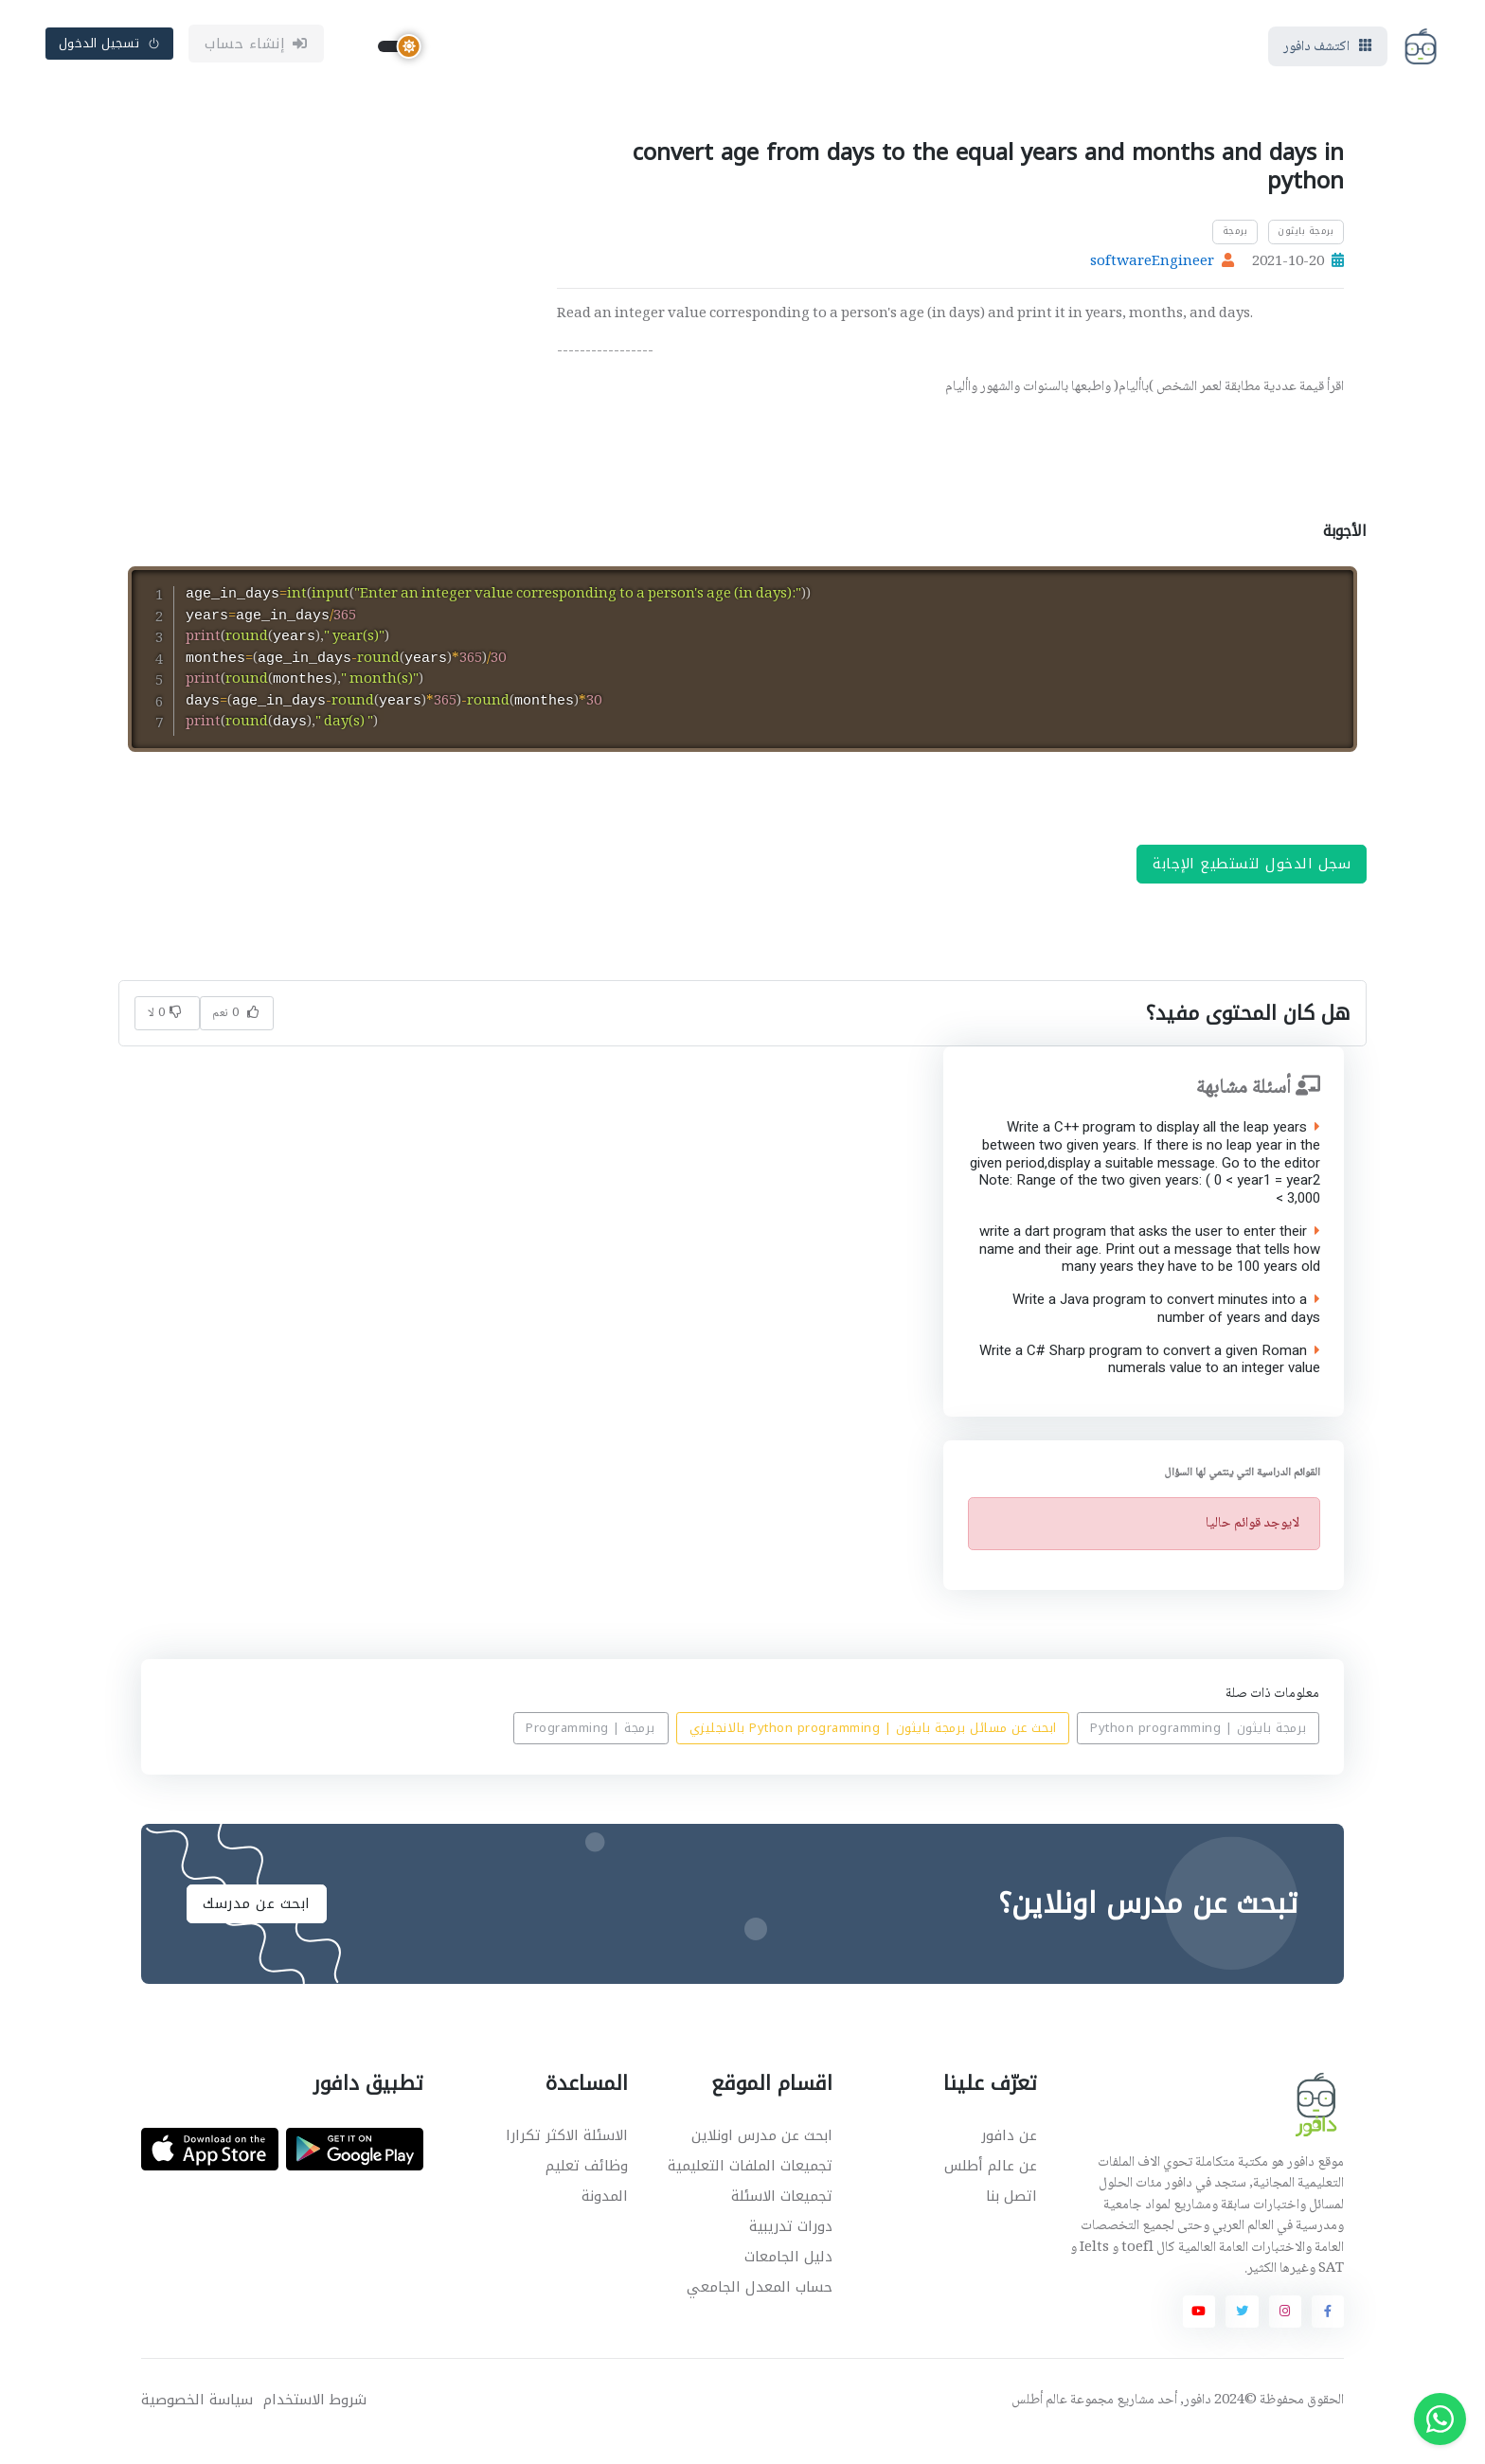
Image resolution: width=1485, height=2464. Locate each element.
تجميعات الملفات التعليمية (750, 2187)
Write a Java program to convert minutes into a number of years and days (1165, 1330)
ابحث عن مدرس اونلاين (761, 2157)
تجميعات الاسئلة (781, 2218)
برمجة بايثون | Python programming (1198, 1750)
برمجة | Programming (590, 1750)
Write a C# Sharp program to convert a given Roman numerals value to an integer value (1148, 1382)
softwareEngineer (1152, 264)
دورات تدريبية (790, 2248)
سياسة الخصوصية (197, 2422)
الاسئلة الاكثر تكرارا (567, 2157)
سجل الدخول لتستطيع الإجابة (1252, 885)
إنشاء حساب (256, 44)
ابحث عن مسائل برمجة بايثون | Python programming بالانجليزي (873, 1750)
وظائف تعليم (587, 2187)
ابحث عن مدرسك (257, 1925)
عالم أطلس (1039, 2422)
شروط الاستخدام (315, 2422)
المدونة (604, 2218)
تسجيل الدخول (110, 44)
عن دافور (1009, 2157)
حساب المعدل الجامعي (759, 2308)
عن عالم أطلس (990, 2187)
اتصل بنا (1011, 2218)
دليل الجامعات (788, 2278)
